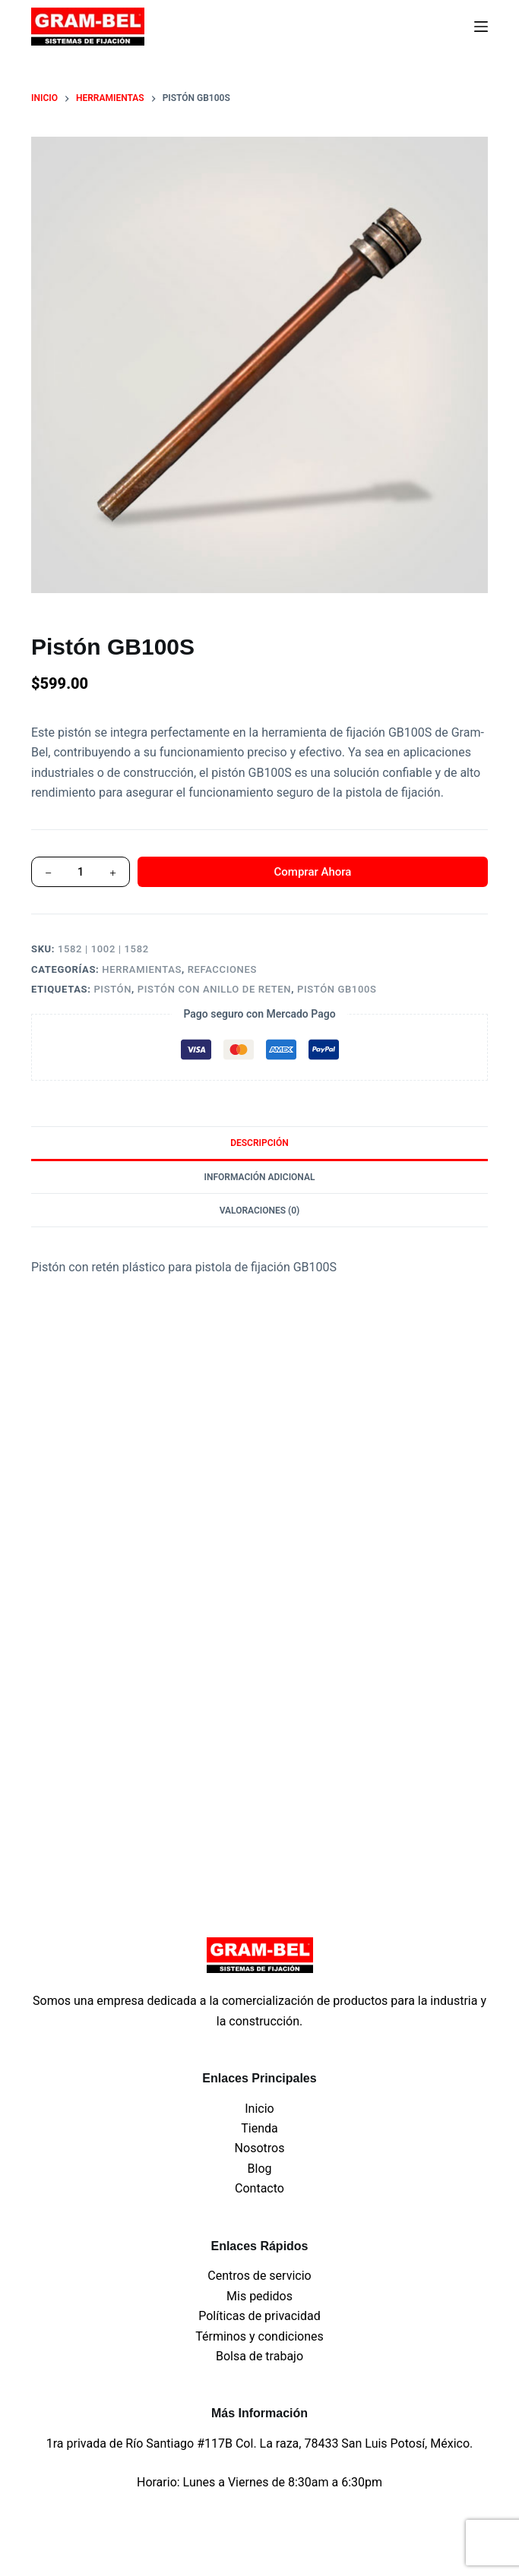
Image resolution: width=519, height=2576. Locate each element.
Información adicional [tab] (259, 1177)
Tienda (259, 2128)
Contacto (259, 2188)
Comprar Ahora (313, 872)
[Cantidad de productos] (80, 872)
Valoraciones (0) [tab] (260, 1210)
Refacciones (222, 969)
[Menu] (481, 26)
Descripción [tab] (259, 1143)
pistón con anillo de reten (214, 989)
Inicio (259, 2108)
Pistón (112, 989)
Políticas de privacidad (259, 2316)
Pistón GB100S (337, 989)
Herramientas (142, 969)
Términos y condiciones (259, 2336)
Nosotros (260, 2148)
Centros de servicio (259, 2275)
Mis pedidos (259, 2296)
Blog (260, 2168)
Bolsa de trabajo (259, 2356)
